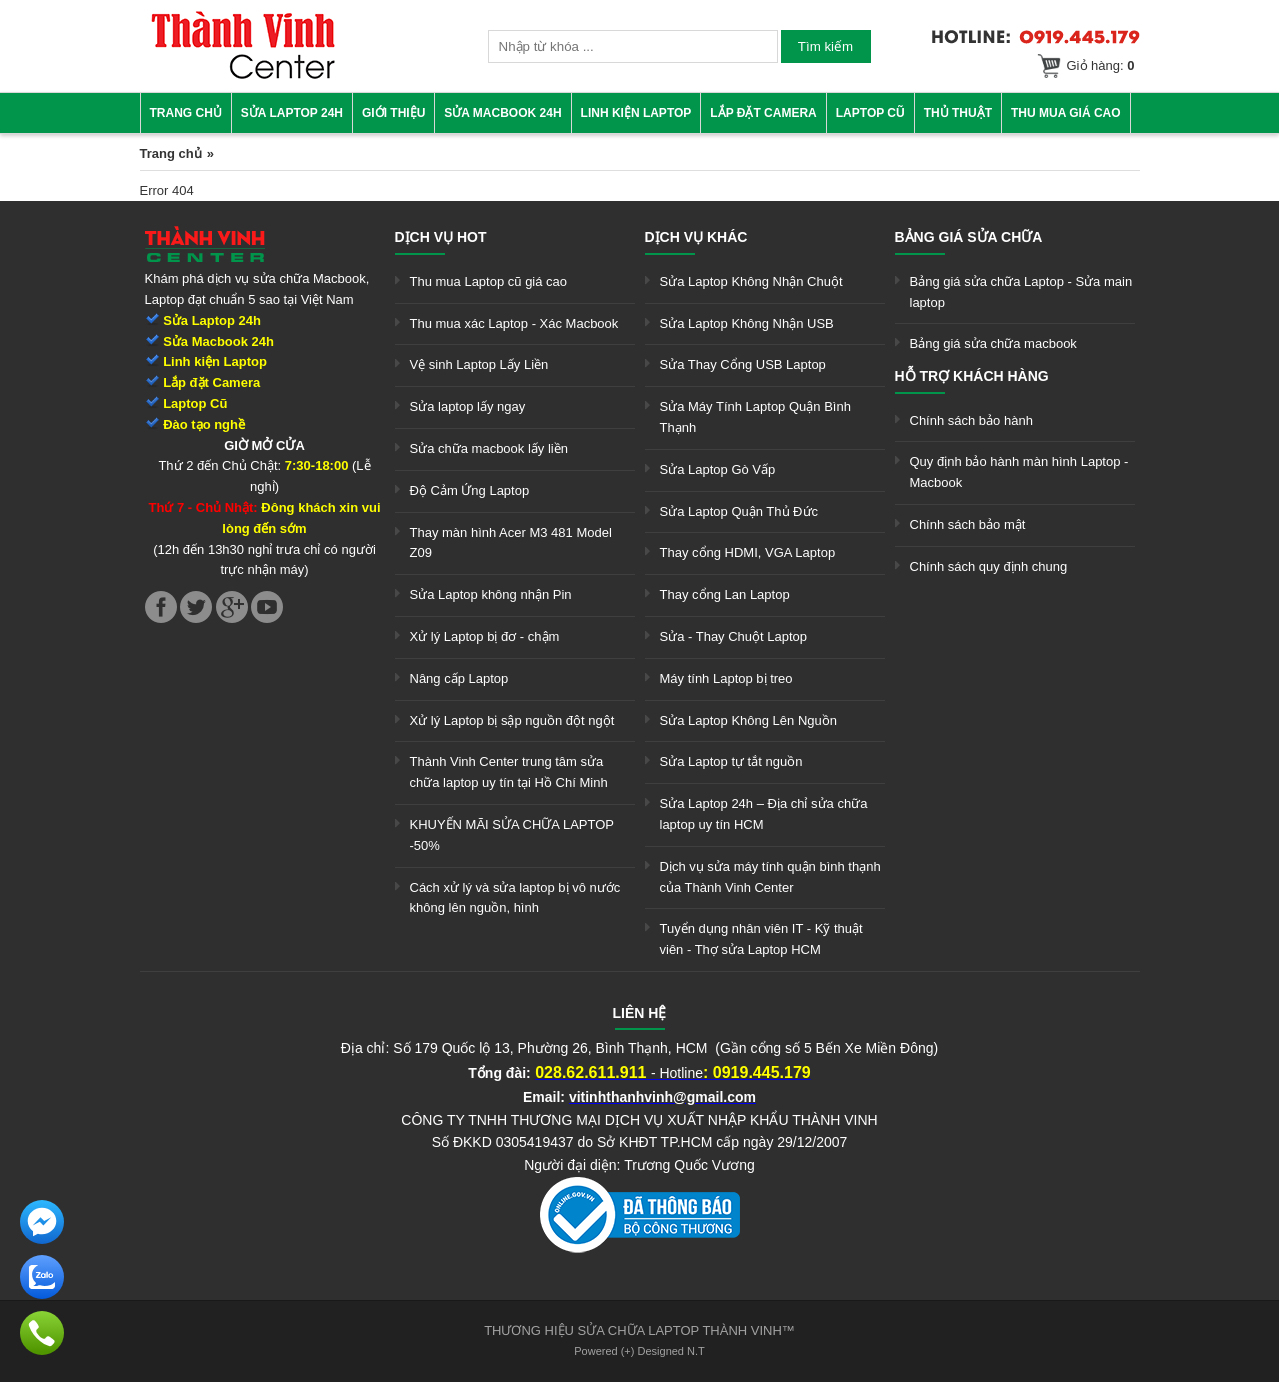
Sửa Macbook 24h (502, 113)
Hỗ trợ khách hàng (972, 376)
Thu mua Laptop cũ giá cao (489, 281)
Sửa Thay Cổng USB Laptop (743, 364)
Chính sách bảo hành (971, 420)
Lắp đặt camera (763, 113)
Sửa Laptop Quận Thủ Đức (739, 511)
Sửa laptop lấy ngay (468, 406)
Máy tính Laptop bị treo (726, 678)
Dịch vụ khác (696, 237)
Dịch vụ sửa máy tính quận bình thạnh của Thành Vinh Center (770, 877)
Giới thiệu (393, 113)
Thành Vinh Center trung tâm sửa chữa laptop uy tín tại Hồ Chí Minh (509, 772)
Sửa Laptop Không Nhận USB (747, 323)
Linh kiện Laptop (636, 113)
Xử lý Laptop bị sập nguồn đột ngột (512, 720)
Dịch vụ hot (441, 237)
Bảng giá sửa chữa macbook (993, 343)
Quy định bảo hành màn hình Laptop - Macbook (1019, 472)
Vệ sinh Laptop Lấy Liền (479, 364)
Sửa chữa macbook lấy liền (489, 448)
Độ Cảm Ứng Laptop (470, 490)
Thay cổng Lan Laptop (725, 594)
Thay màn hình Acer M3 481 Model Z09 (511, 543)
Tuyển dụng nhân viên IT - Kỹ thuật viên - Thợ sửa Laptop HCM (761, 939)
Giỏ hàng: (1101, 65)
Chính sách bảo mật (968, 524)
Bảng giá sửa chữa (969, 237)
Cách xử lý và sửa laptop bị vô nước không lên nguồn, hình (515, 898)
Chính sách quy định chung (989, 566)
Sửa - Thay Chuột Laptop (734, 636)
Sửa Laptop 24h (292, 113)
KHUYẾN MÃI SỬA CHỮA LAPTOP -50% (512, 835)
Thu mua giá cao (1066, 113)
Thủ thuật (958, 113)
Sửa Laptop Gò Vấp (718, 469)
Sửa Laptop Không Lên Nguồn (748, 720)
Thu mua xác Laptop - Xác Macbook (514, 323)
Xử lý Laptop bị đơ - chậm (485, 636)
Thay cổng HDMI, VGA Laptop (748, 552)
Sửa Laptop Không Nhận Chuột (751, 281)
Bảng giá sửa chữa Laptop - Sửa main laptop (1021, 292)
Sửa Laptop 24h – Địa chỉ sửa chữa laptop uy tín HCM (764, 814)
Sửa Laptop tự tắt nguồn (731, 761)
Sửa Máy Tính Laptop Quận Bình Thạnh (755, 417)
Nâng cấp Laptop (459, 678)
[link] (243, 75)
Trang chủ (186, 113)
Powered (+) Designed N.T (639, 1351)
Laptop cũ (870, 113)
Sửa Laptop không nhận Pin (491, 594)
